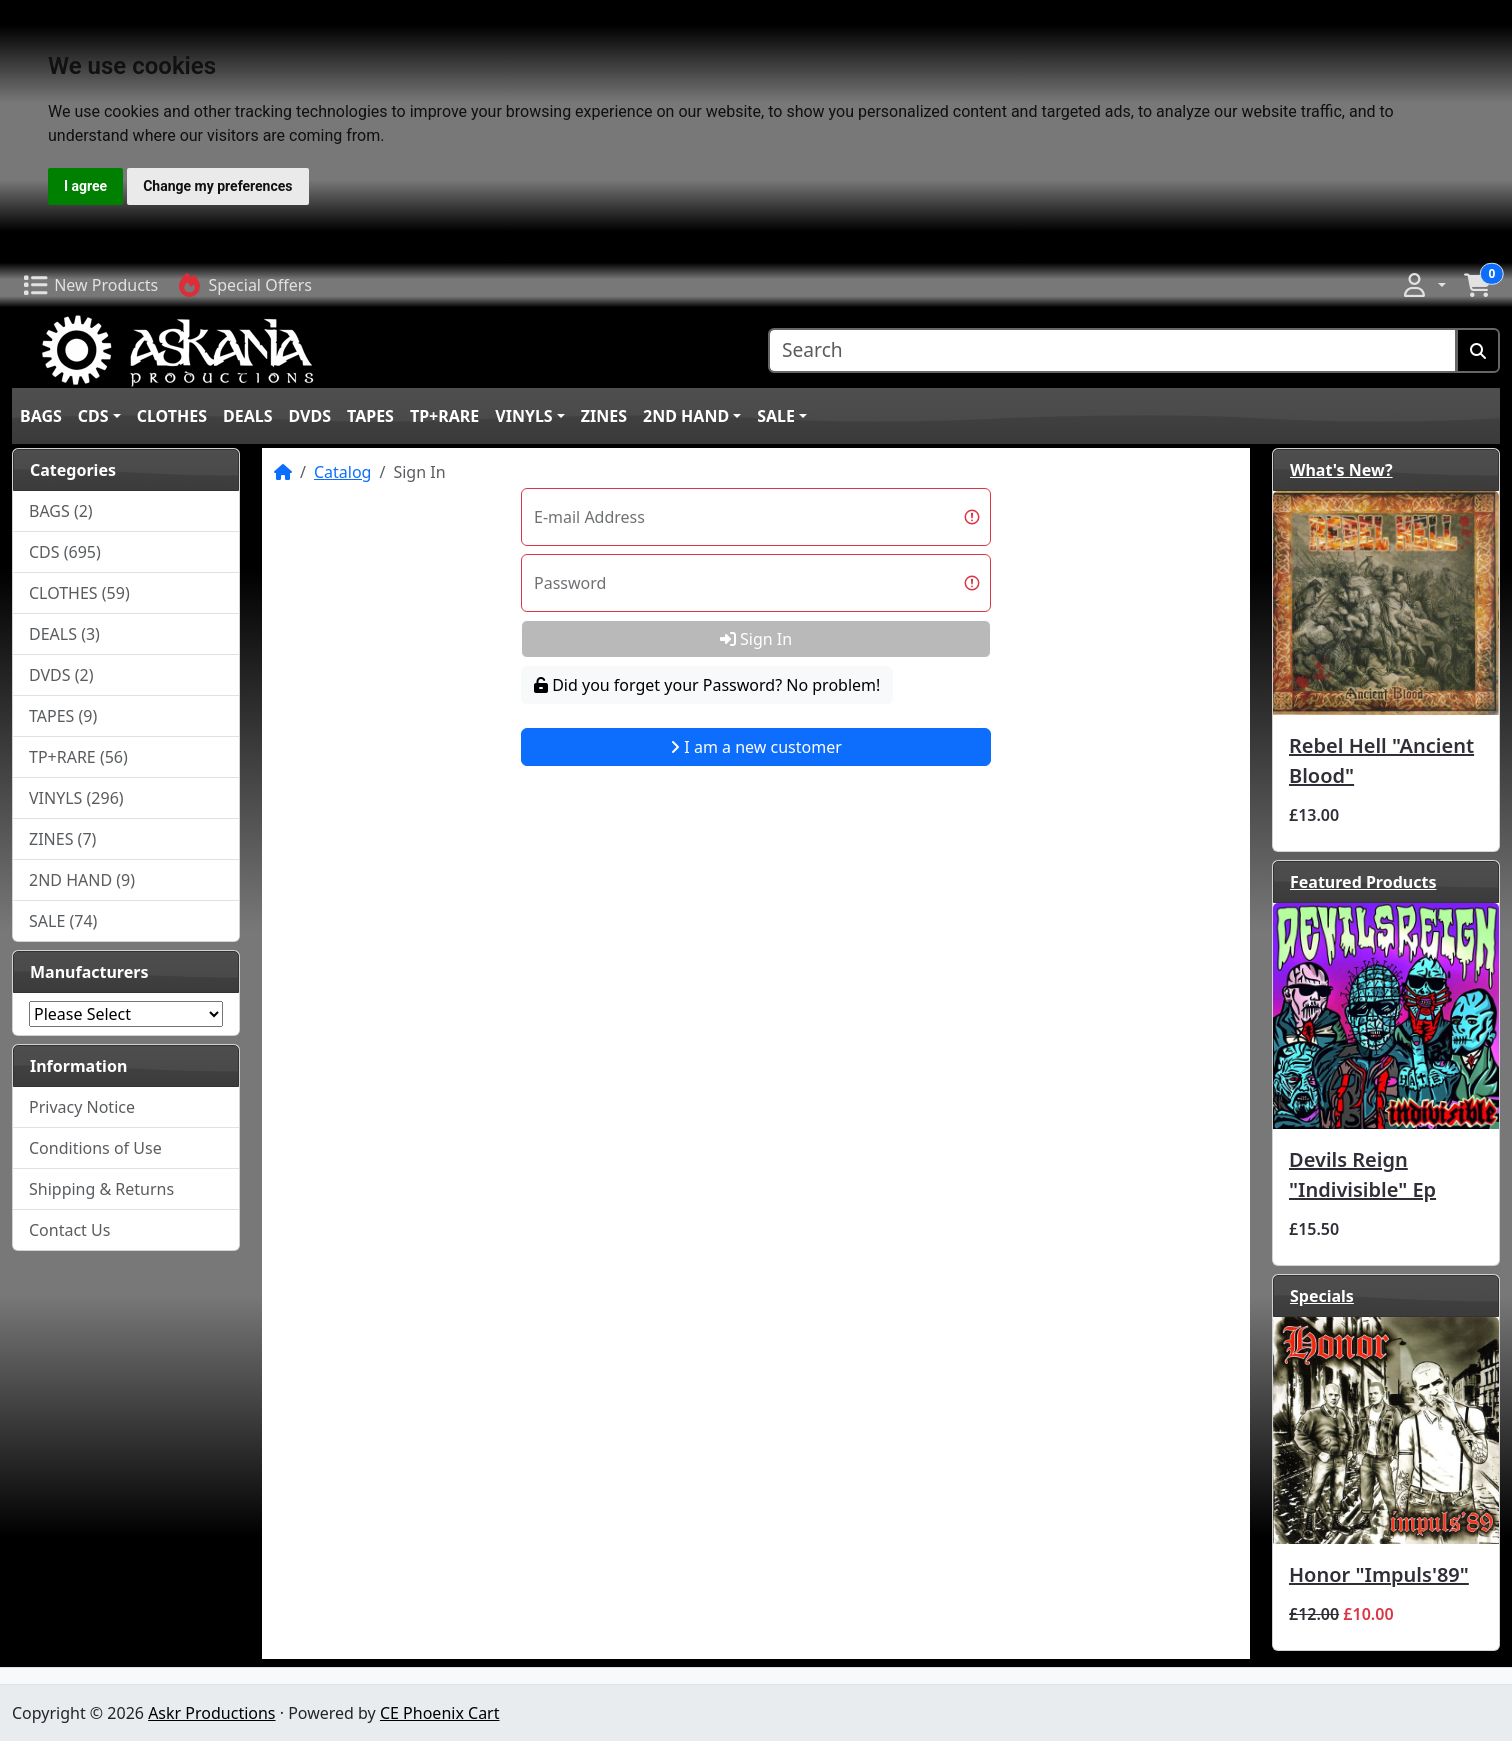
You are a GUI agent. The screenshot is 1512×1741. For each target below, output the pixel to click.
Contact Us (69, 1230)
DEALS (248, 416)
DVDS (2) (61, 675)
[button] (1423, 285)
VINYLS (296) (76, 798)
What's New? (1341, 470)
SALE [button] (776, 416)
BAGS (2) (61, 511)
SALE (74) (63, 921)
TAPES (370, 416)
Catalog (343, 472)
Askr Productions (211, 1713)
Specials (1322, 1296)
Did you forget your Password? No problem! (707, 685)
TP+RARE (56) (78, 757)
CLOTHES (172, 416)
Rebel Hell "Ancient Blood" (1381, 760)
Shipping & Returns (101, 1189)
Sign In (756, 639)
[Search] (1112, 350)
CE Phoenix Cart (440, 1713)
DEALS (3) (64, 634)
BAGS (41, 416)
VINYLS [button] (523, 416)
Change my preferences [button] (217, 186)
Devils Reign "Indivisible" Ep (1362, 1174)
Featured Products (1363, 882)
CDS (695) (65, 552)
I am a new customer (756, 747)
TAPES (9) (63, 716)
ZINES (604, 416)
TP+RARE (444, 416)
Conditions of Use (95, 1148)
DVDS (310, 416)
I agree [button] (85, 186)
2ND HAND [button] (686, 416)
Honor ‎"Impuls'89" (1379, 1574)
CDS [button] (93, 416)
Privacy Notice (82, 1107)
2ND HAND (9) (82, 880)
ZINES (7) (62, 839)
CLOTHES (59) (79, 593)
